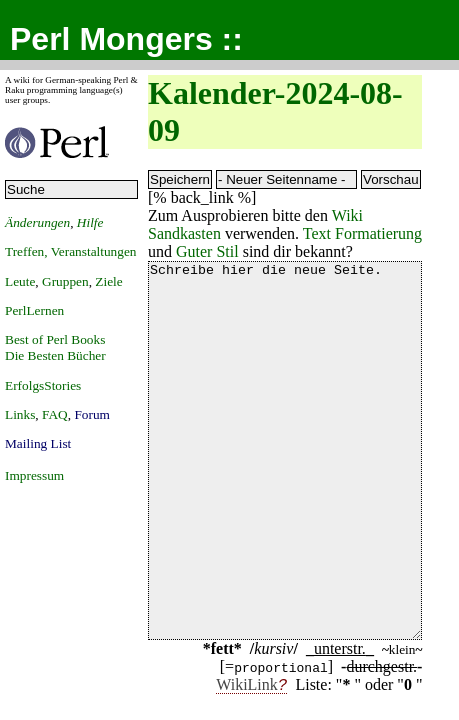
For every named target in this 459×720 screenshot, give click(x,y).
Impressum (34, 475)
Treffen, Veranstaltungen (71, 251)
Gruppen (65, 281)
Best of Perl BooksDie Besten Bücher (55, 347)
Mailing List (38, 443)
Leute (20, 281)
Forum (92, 414)
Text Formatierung (362, 233)
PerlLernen (34, 310)
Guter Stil (207, 251)
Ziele (108, 281)
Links (20, 414)
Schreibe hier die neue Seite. (285, 488)
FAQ (55, 414)
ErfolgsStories (43, 385)
